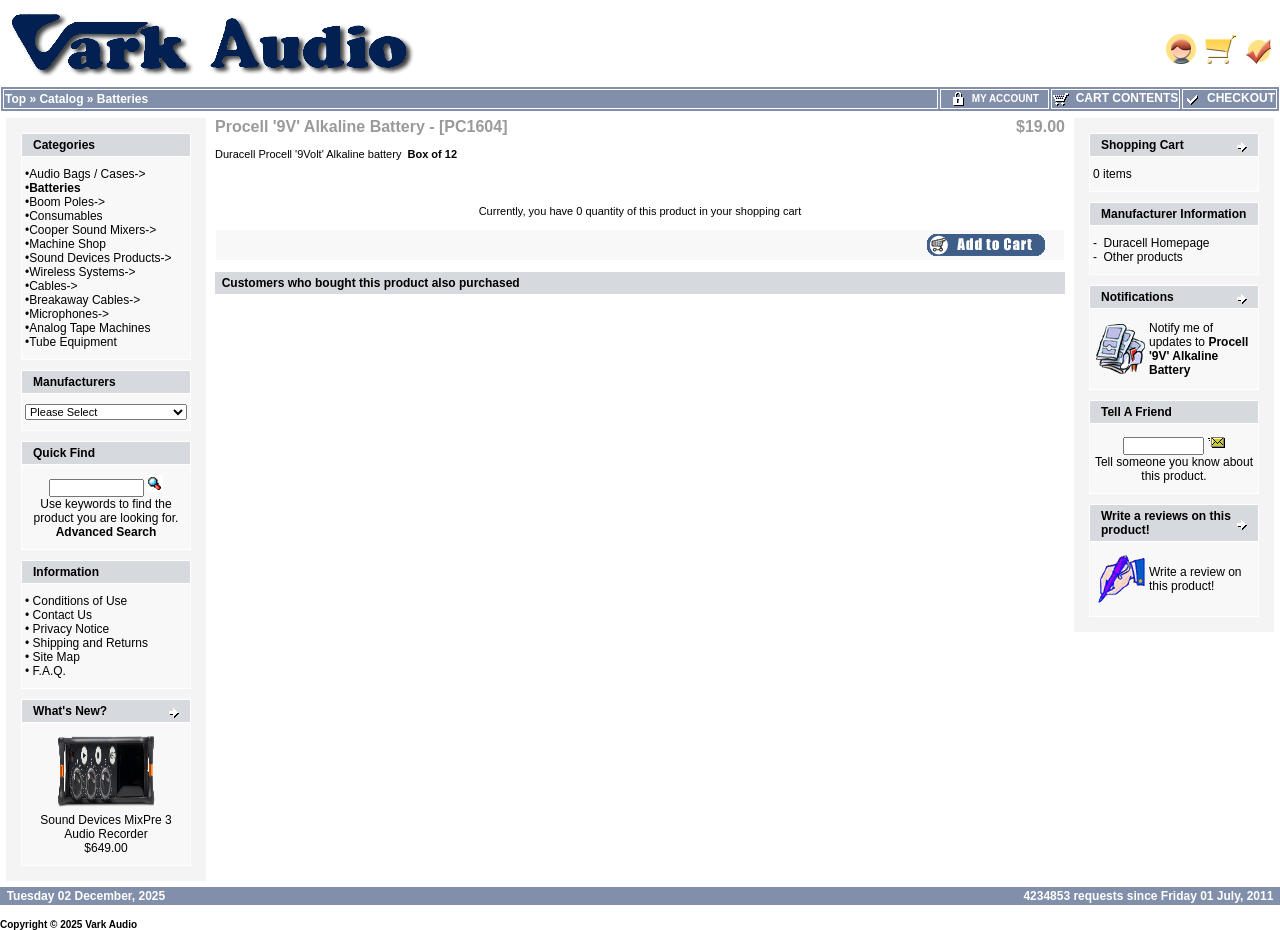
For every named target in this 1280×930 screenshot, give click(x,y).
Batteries (122, 99)
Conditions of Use (80, 601)
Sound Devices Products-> (100, 258)
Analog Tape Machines (89, 328)
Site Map (56, 657)
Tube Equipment (73, 342)
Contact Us (62, 615)
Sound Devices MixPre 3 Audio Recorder (105, 827)
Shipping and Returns (90, 643)
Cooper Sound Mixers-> (92, 230)
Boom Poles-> (67, 202)
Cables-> (53, 286)
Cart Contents (1115, 98)
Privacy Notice (71, 629)
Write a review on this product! (1195, 579)
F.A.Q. (49, 671)
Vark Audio (111, 924)
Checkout (1229, 98)
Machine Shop (67, 244)
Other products (1142, 257)
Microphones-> (69, 314)
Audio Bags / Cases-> (87, 174)
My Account (994, 98)
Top (15, 99)
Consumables (65, 216)
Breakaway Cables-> (84, 300)
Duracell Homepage (1156, 243)
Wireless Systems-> (82, 272)
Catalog (61, 99)
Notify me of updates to (1198, 349)
